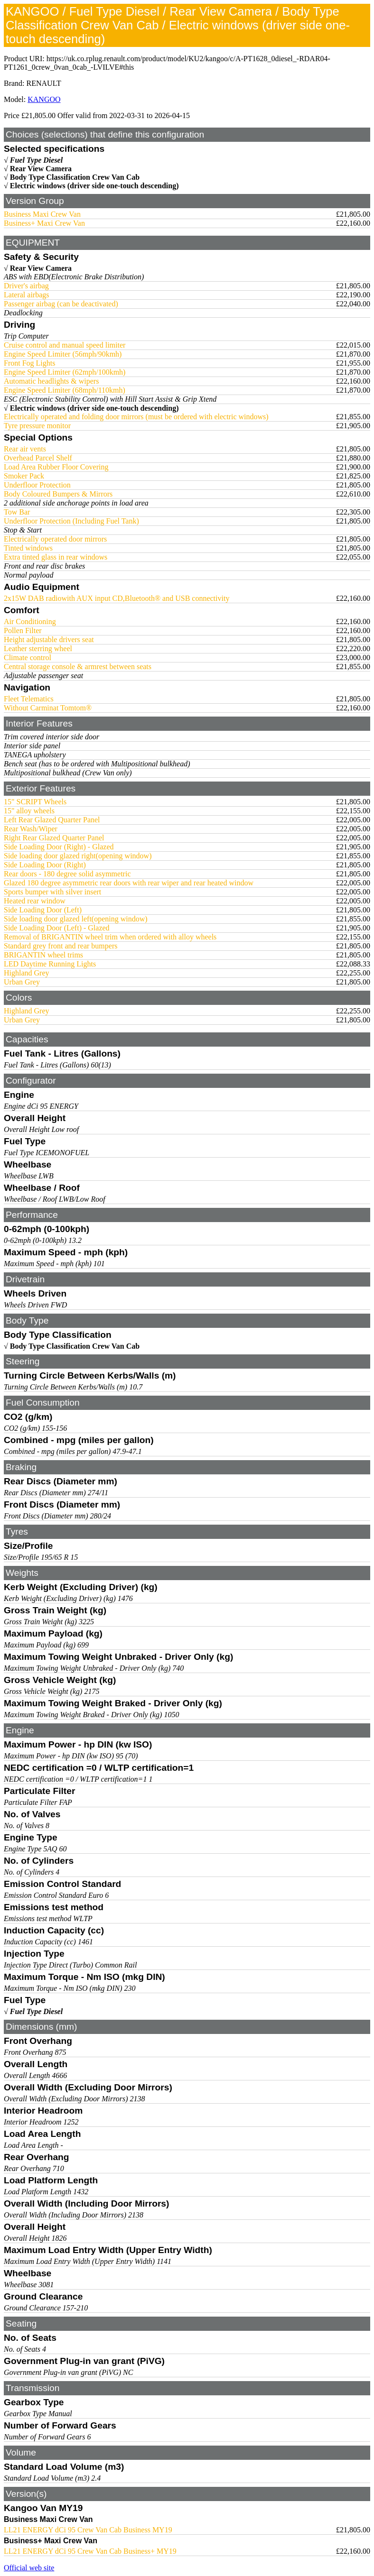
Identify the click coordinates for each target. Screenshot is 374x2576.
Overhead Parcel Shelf (38, 458)
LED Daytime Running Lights (50, 964)
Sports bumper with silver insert (52, 892)
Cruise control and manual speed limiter (64, 345)
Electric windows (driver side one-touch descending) (94, 186)
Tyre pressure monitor (37, 426)
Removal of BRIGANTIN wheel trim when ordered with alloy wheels (110, 937)
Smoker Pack (24, 476)
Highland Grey (26, 973)
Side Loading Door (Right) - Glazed (59, 847)
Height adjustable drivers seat (49, 639)
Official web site (29, 2568)
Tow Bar (17, 512)
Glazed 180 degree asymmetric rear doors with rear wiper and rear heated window (128, 883)
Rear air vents (25, 449)
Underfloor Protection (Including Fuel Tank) (71, 521)
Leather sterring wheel (38, 648)
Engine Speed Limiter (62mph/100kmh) (64, 372)
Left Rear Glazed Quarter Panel (52, 820)
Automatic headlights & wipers (51, 381)
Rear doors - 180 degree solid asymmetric (67, 874)
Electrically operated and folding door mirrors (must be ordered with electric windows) (136, 417)
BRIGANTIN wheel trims (43, 955)
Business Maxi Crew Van (42, 214)
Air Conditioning (30, 621)
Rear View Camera (41, 169)
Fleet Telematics (29, 699)
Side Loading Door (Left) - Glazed (57, 928)
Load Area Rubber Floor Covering (56, 467)
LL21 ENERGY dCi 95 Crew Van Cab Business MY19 (88, 2530)
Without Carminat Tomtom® (48, 708)
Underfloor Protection (37, 485)
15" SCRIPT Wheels (35, 802)
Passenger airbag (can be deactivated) (61, 304)
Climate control (27, 657)
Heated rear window (34, 901)
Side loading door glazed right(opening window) (78, 856)
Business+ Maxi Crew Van (44, 223)
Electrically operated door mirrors (55, 539)
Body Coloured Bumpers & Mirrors (58, 494)
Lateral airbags (26, 295)
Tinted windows (28, 548)
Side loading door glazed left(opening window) (76, 919)
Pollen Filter (23, 630)
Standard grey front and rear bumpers (60, 946)
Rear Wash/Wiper (30, 829)
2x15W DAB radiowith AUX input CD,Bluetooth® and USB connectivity (116, 598)
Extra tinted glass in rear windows (55, 557)
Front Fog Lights (29, 363)
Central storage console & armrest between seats (77, 666)
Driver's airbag (26, 286)
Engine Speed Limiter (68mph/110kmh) (64, 390)
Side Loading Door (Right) (45, 865)
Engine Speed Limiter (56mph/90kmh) (63, 354)
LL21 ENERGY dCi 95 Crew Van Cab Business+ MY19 (90, 2551)
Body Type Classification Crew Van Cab (75, 177)
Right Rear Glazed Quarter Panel (54, 838)
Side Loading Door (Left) (43, 910)
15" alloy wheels (29, 811)
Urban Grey (22, 982)
